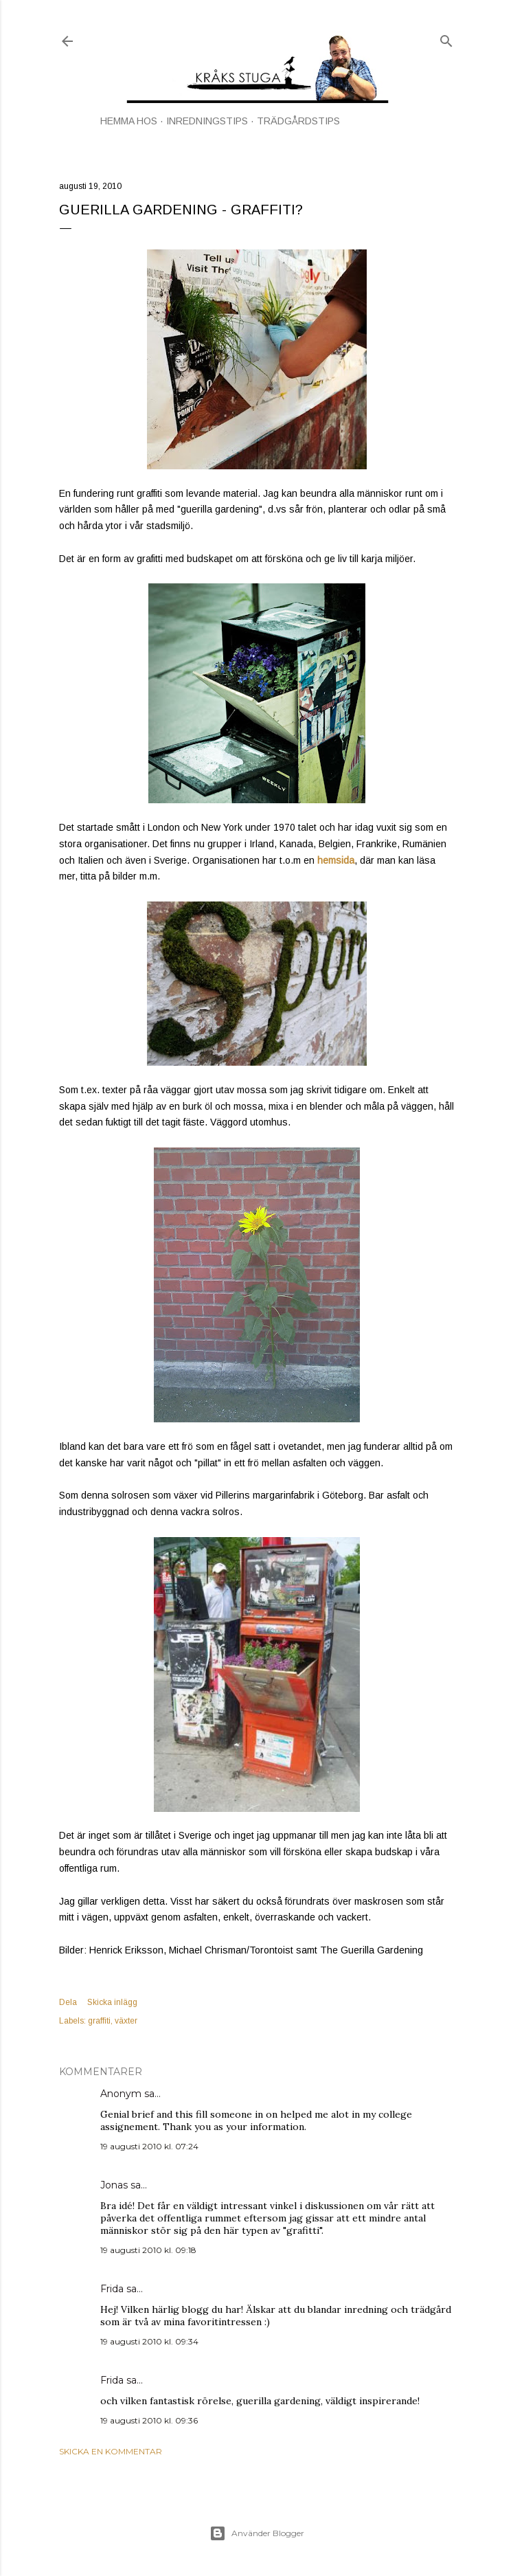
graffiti (99, 2021)
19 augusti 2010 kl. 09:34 (149, 2341)
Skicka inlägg (112, 2002)
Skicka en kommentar (110, 2451)
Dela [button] (68, 2002)
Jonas (114, 2185)
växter (126, 2021)
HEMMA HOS (128, 120)
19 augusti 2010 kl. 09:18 (148, 2250)
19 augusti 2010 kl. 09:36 (149, 2420)
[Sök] (446, 38)
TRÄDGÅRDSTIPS (298, 120)
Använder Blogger (256, 2533)
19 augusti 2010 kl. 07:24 (149, 2146)
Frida (112, 2289)
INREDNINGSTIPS (207, 120)
